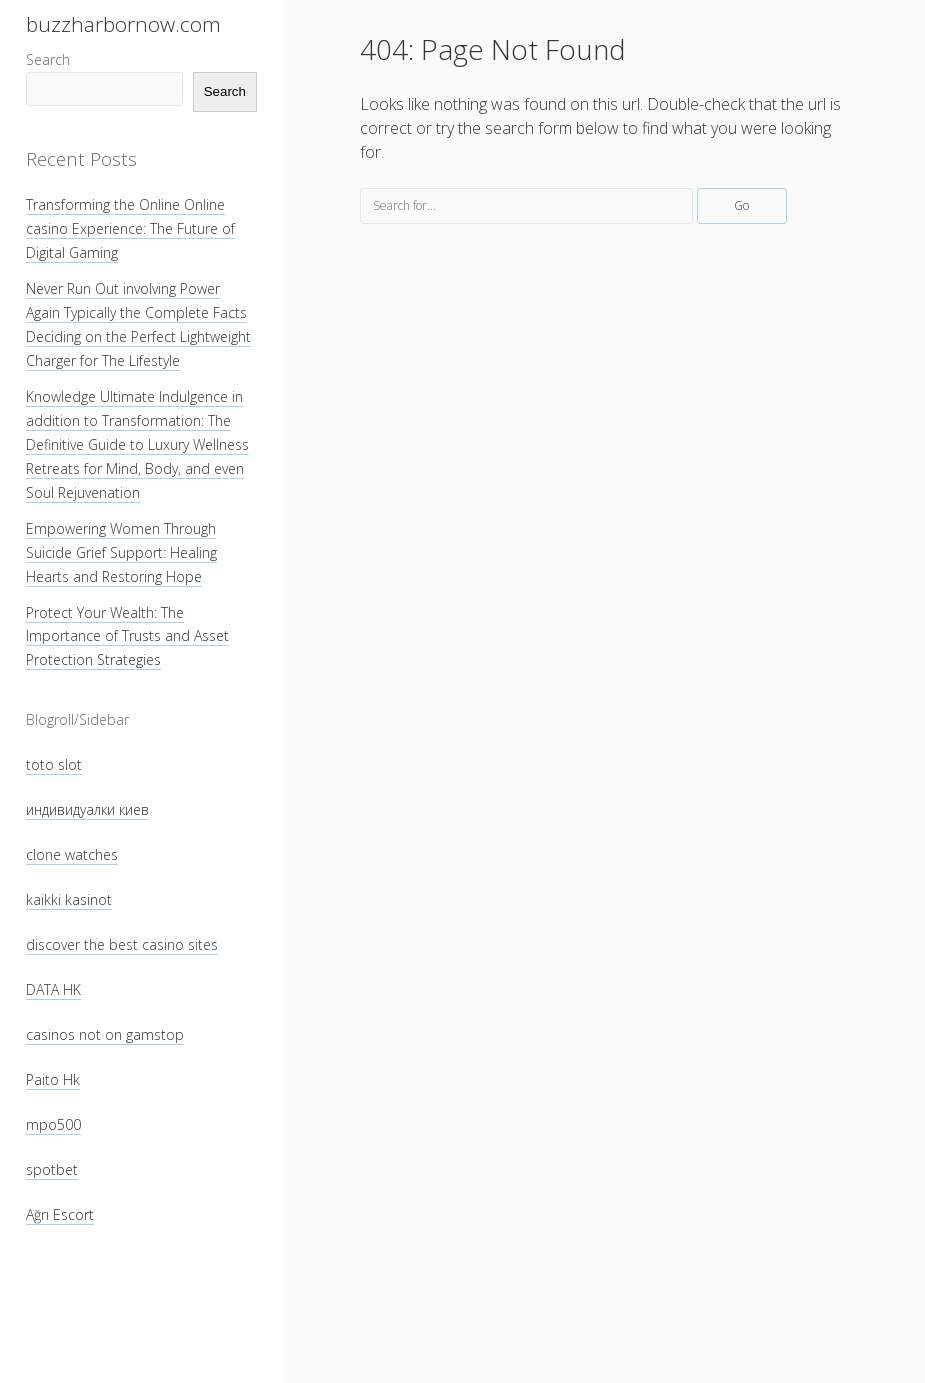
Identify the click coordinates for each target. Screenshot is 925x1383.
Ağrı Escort (60, 1214)
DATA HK (53, 989)
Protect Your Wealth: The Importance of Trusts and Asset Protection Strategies (127, 636)
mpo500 (53, 1124)
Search (48, 59)
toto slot (54, 764)
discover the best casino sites (122, 944)
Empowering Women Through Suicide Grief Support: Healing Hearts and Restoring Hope (121, 552)
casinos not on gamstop (105, 1034)
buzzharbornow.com (123, 24)
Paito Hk (53, 1079)
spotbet (52, 1169)
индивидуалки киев (87, 809)
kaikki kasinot (69, 899)
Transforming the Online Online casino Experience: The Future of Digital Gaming (130, 228)
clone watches (72, 854)
